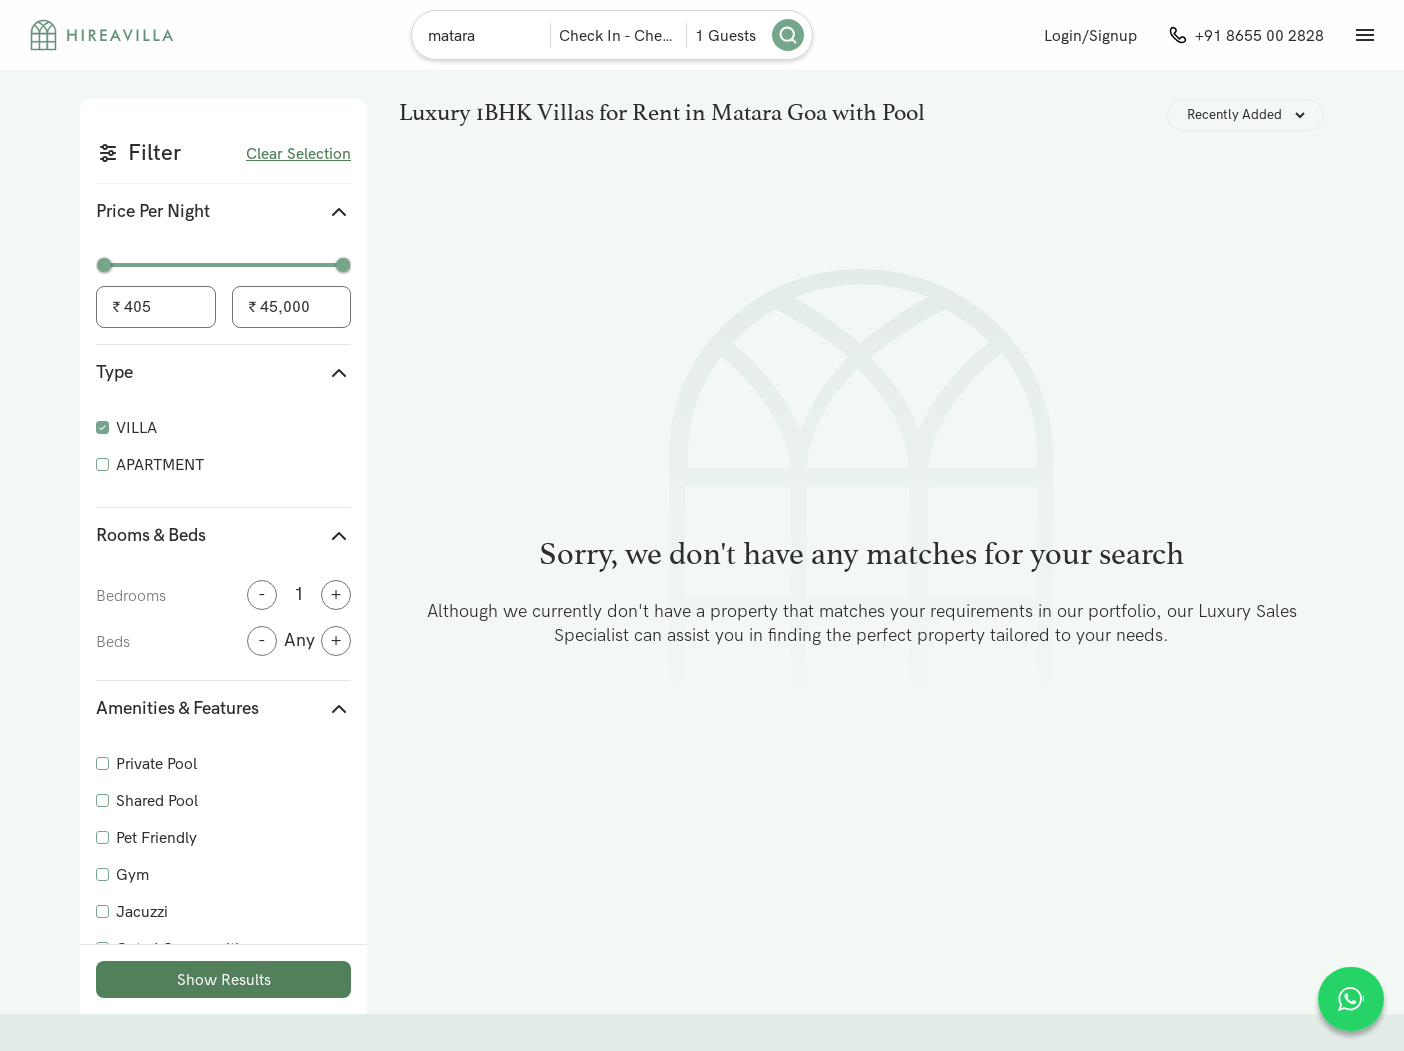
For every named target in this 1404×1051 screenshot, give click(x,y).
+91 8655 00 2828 (1259, 35)
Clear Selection (298, 153)
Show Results (224, 979)
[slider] (104, 265)
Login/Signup (1090, 35)
